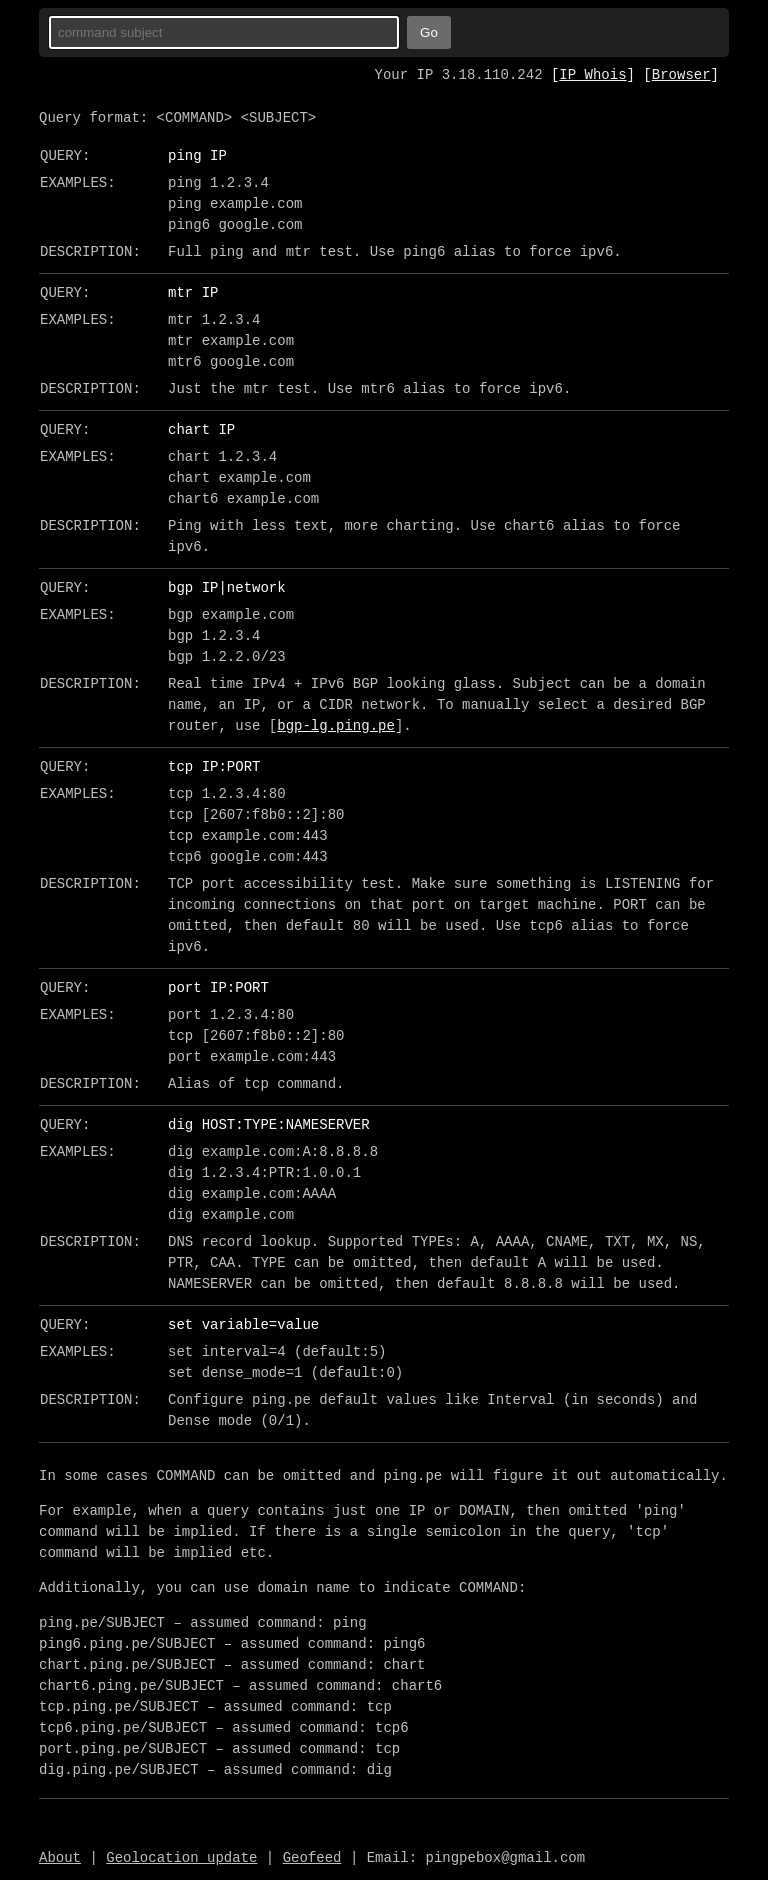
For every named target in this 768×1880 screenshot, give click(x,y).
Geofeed (312, 1858)
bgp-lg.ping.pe (336, 726)
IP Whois (592, 75)
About (60, 1858)
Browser (681, 75)
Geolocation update (181, 1858)
